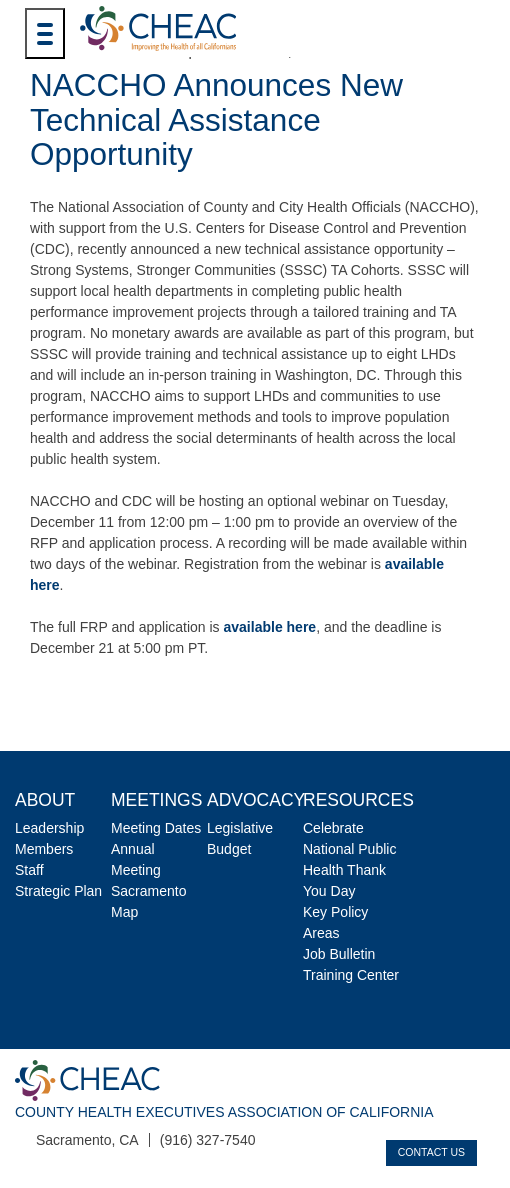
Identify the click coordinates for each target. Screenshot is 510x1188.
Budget (229, 849)
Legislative (240, 828)
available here (270, 627)
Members (44, 849)
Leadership (49, 828)
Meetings (156, 800)
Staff (29, 870)
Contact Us (431, 1152)
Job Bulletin (339, 954)
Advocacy (256, 800)
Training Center (351, 975)
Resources (358, 800)
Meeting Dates (156, 828)
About (45, 800)
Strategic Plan (58, 891)
